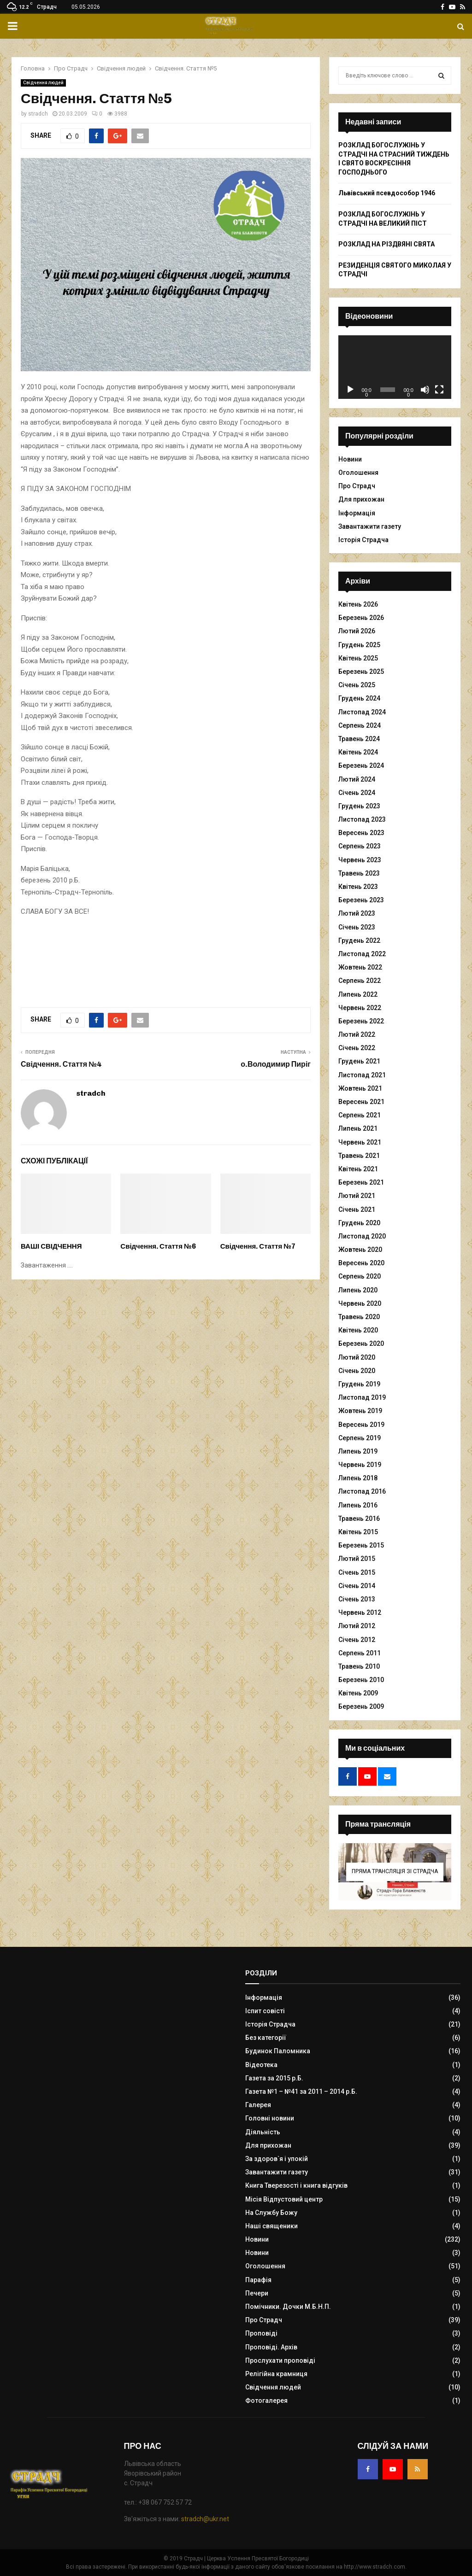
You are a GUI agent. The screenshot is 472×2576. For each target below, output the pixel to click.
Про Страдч (356, 486)
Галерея (258, 2105)
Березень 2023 (361, 900)
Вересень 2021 (361, 1101)
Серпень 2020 (359, 1276)
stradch (38, 114)
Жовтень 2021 (360, 1088)
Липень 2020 (358, 1290)
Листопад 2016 (362, 1491)
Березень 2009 (361, 1706)
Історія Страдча (363, 539)
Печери (256, 2293)
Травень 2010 (359, 1666)
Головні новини (269, 2118)
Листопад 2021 (362, 1075)
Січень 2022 (356, 1047)
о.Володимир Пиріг (276, 1064)
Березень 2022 (361, 1021)
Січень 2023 (356, 927)
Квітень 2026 (358, 604)
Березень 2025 (361, 671)
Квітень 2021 (358, 1169)
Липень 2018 (358, 1478)
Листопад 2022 (362, 954)
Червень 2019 (359, 1464)
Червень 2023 (359, 860)
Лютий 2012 (356, 1626)
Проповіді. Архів (271, 2347)
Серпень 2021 (359, 1115)
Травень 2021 (359, 1155)
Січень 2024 (356, 792)
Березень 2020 (361, 1343)
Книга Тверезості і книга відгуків (296, 2185)
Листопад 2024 (362, 712)
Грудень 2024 (359, 698)
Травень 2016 (359, 1518)
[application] (394, 367)
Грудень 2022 (359, 940)
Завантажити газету (369, 526)
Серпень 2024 (359, 725)
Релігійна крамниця (276, 2373)
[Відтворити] (350, 389)
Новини (350, 459)
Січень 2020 (356, 1370)
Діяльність (262, 2132)
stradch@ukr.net (205, 2519)
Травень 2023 (359, 873)
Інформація (356, 513)
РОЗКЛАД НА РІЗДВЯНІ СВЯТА (386, 244)
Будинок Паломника (277, 2051)
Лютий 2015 (356, 1558)
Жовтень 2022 (360, 967)
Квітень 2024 (358, 752)
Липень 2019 (358, 1451)
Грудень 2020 (359, 1223)
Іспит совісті (265, 2011)
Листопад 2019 (362, 1397)
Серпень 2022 (359, 980)
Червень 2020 (359, 1303)
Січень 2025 (356, 685)
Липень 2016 (358, 1505)
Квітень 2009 (358, 1693)
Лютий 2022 (356, 1034)
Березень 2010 (361, 1679)
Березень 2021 (361, 1182)
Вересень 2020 (361, 1263)
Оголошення (358, 472)
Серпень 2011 (359, 1653)
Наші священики (271, 2226)
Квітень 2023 (358, 886)
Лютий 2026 (356, 631)
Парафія (258, 2280)
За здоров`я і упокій (276, 2158)
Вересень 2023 (361, 832)
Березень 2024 (361, 765)
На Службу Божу (271, 2212)
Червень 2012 (359, 1612)
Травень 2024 (359, 738)
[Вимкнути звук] (425, 389)
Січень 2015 (356, 1572)
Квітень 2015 (358, 1532)
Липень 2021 (358, 1128)
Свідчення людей (43, 82)
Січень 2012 (356, 1639)
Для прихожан (361, 499)
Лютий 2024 (356, 779)
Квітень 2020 (358, 1330)
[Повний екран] (439, 389)
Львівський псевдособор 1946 (386, 193)
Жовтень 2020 (360, 1249)
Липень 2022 (358, 994)
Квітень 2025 (358, 658)
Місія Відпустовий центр (284, 2199)
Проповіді (261, 2333)
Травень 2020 (359, 1316)
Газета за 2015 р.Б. (274, 2078)
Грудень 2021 (359, 1061)
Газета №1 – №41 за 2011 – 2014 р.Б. (301, 2091)
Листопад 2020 (362, 1236)
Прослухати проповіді (280, 2360)
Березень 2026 (361, 617)
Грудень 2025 (359, 644)
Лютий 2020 (356, 1357)
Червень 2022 (359, 1007)
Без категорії (265, 2037)
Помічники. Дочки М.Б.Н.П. (288, 2306)
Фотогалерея (266, 2400)
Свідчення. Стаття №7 (257, 1246)
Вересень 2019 (361, 1424)
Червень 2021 (359, 1142)
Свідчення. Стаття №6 (157, 1246)
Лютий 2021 (356, 1195)
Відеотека (261, 2064)
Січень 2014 (356, 1585)
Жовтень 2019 (360, 1410)
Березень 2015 (361, 1545)
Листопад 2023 (362, 819)
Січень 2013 (356, 1599)
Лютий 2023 (356, 913)
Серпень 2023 (359, 846)
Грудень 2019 (359, 1384)
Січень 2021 (356, 1209)
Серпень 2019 (359, 1438)
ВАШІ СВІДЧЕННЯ (51, 1246)
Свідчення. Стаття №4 (61, 1064)
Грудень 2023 (359, 806)
